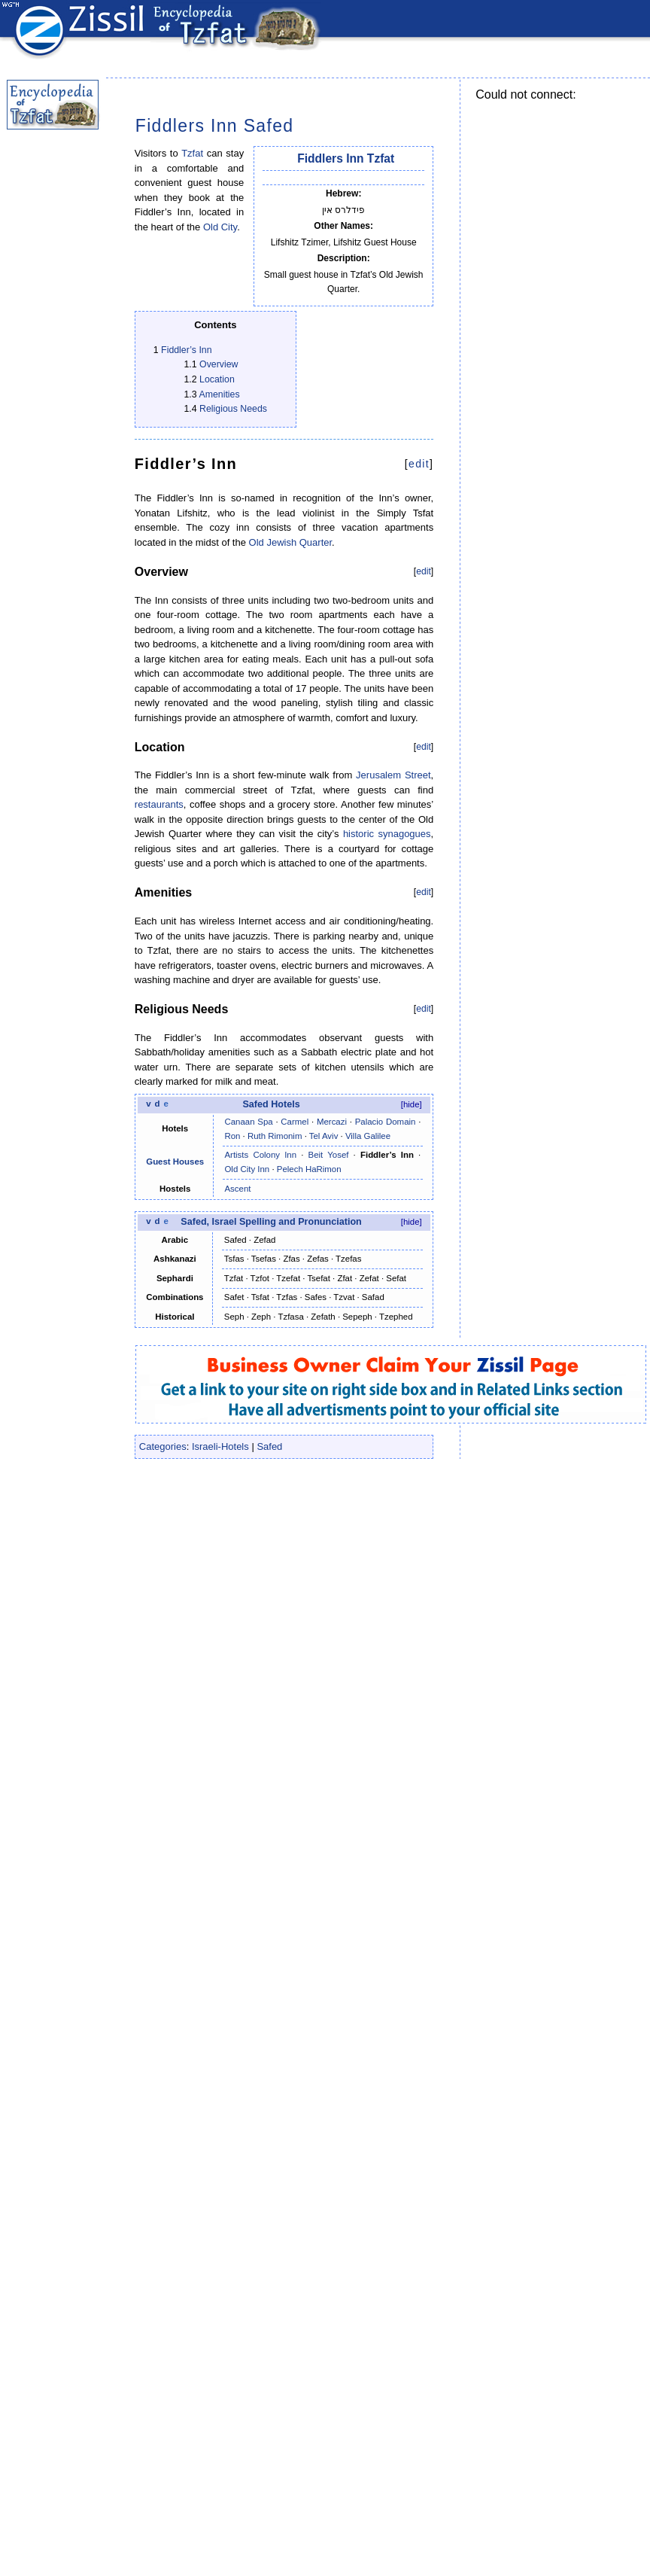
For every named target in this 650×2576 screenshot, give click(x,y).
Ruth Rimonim (275, 1135)
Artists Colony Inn (260, 1154)
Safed (269, 1446)
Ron (232, 1135)
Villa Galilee (367, 1135)
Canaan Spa (248, 1121)
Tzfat (192, 153)
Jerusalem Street (393, 775)
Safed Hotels (270, 1104)
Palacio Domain (385, 1121)
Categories (163, 1446)
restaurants (159, 804)
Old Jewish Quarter (291, 542)
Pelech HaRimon (309, 1169)
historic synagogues (387, 833)
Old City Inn (246, 1169)
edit (419, 464)
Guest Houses (175, 1161)
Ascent (237, 1188)
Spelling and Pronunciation (300, 1221)
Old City (220, 227)
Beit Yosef (328, 1154)
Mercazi (332, 1121)
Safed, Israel (208, 1221)
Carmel (294, 1121)
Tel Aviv (324, 1135)
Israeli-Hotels (220, 1446)
